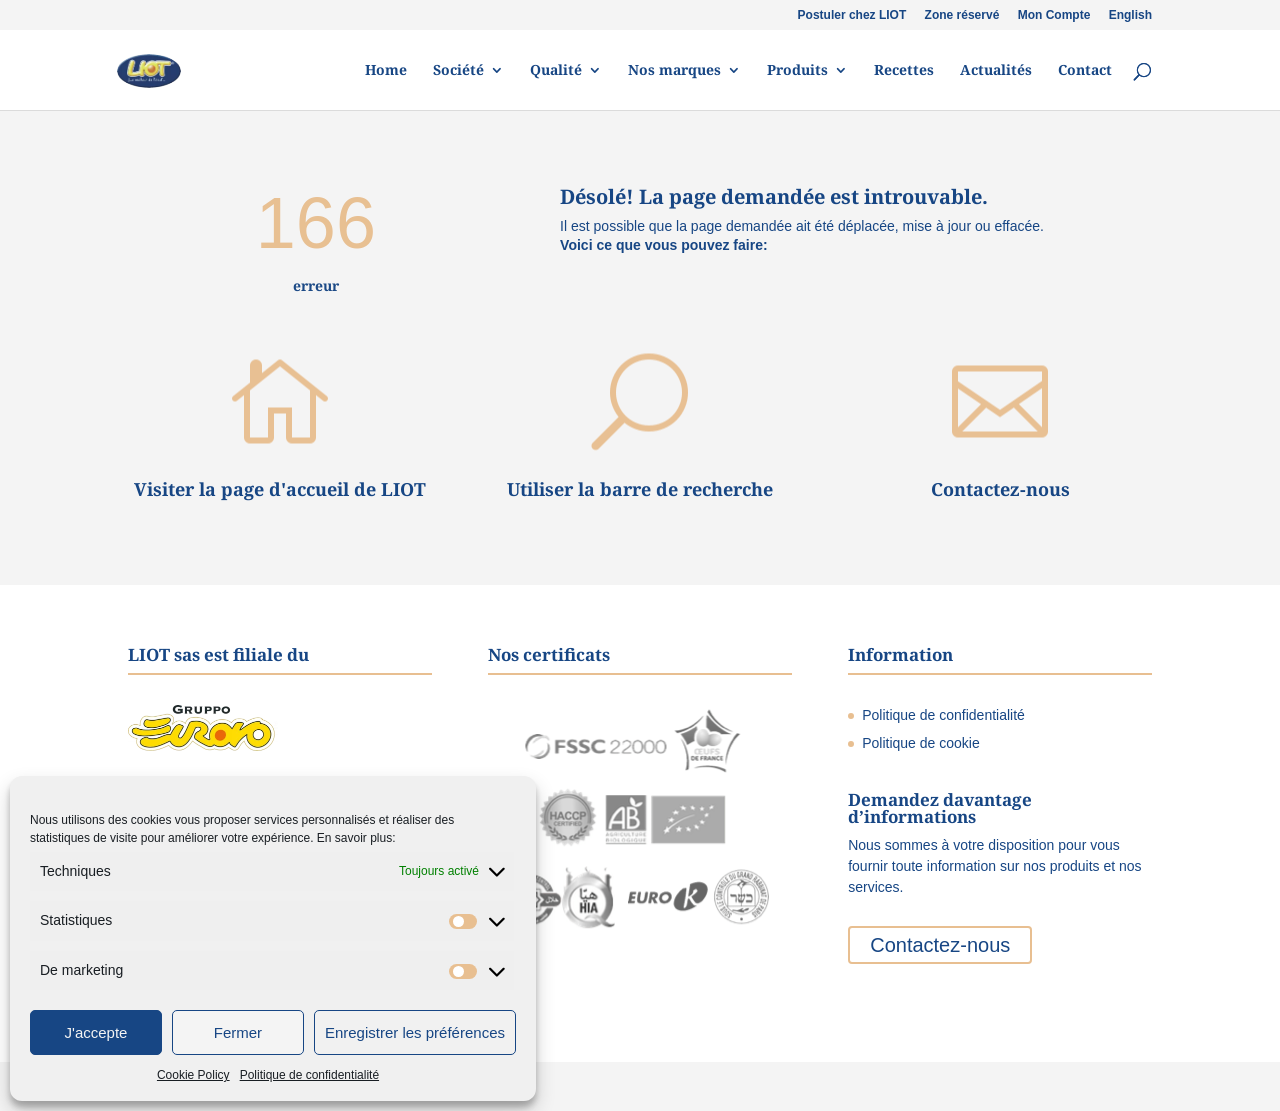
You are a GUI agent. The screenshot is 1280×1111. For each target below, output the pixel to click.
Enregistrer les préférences (415, 1032)
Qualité (556, 71)
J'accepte (96, 1032)
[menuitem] (1130, 19)
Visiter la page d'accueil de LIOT (280, 489)
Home (386, 71)
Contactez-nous (1000, 489)
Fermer (238, 1032)
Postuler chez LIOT (852, 15)
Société (458, 71)
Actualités (996, 71)
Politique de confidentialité (309, 1075)
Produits (797, 71)
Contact (1085, 71)
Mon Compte (1054, 15)
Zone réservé (962, 15)
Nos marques (674, 71)
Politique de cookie (921, 743)
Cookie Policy (193, 1075)
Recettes (904, 71)
